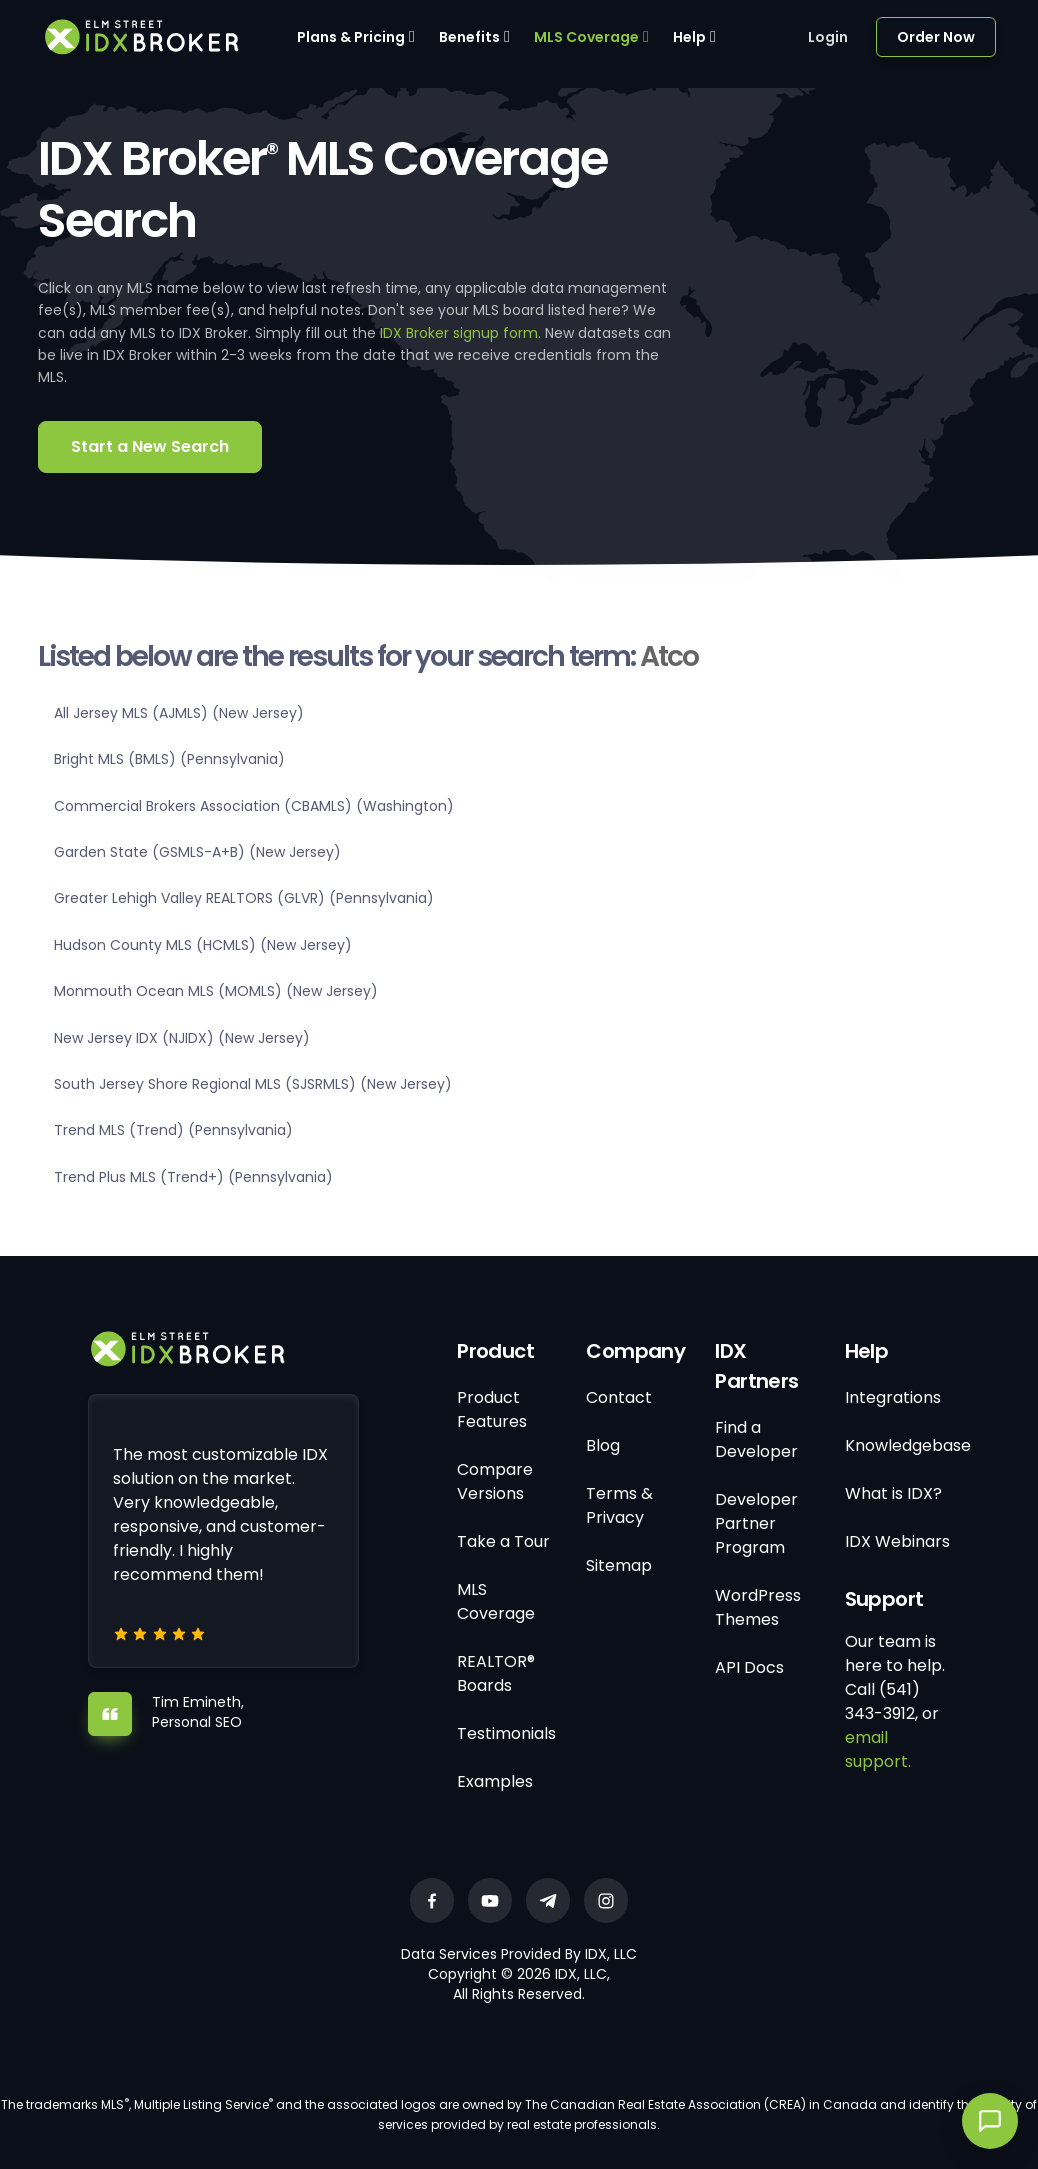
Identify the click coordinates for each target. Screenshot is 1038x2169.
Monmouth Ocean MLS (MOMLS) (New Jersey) (216, 991)
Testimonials (506, 1733)
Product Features (492, 1409)
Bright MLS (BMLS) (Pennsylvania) (169, 759)
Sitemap (619, 1565)
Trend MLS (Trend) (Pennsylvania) (173, 1130)
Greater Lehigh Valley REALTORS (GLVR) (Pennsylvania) (244, 898)
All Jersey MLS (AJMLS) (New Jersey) (179, 713)
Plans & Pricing (351, 37)
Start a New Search (150, 446)
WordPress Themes (758, 1607)
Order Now (936, 37)
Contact (619, 1397)
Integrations (893, 1397)
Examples (495, 1781)
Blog (603, 1445)
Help (689, 37)
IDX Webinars (897, 1541)
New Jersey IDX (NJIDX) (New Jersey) (182, 1038)
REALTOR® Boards (496, 1673)
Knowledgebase (908, 1445)
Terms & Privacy (619, 1505)
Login (828, 37)
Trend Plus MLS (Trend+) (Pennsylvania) (193, 1177)
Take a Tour (503, 1541)
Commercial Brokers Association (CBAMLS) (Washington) (254, 806)
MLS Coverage (586, 37)
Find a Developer (756, 1439)
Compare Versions (495, 1481)
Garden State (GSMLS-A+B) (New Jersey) (197, 852)
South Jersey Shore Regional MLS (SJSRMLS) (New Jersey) (253, 1084)
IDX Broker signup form (459, 333)
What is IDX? (893, 1493)
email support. (878, 1749)
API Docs (749, 1667)
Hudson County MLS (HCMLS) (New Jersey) (203, 945)
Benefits (469, 37)
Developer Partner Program (756, 1523)
